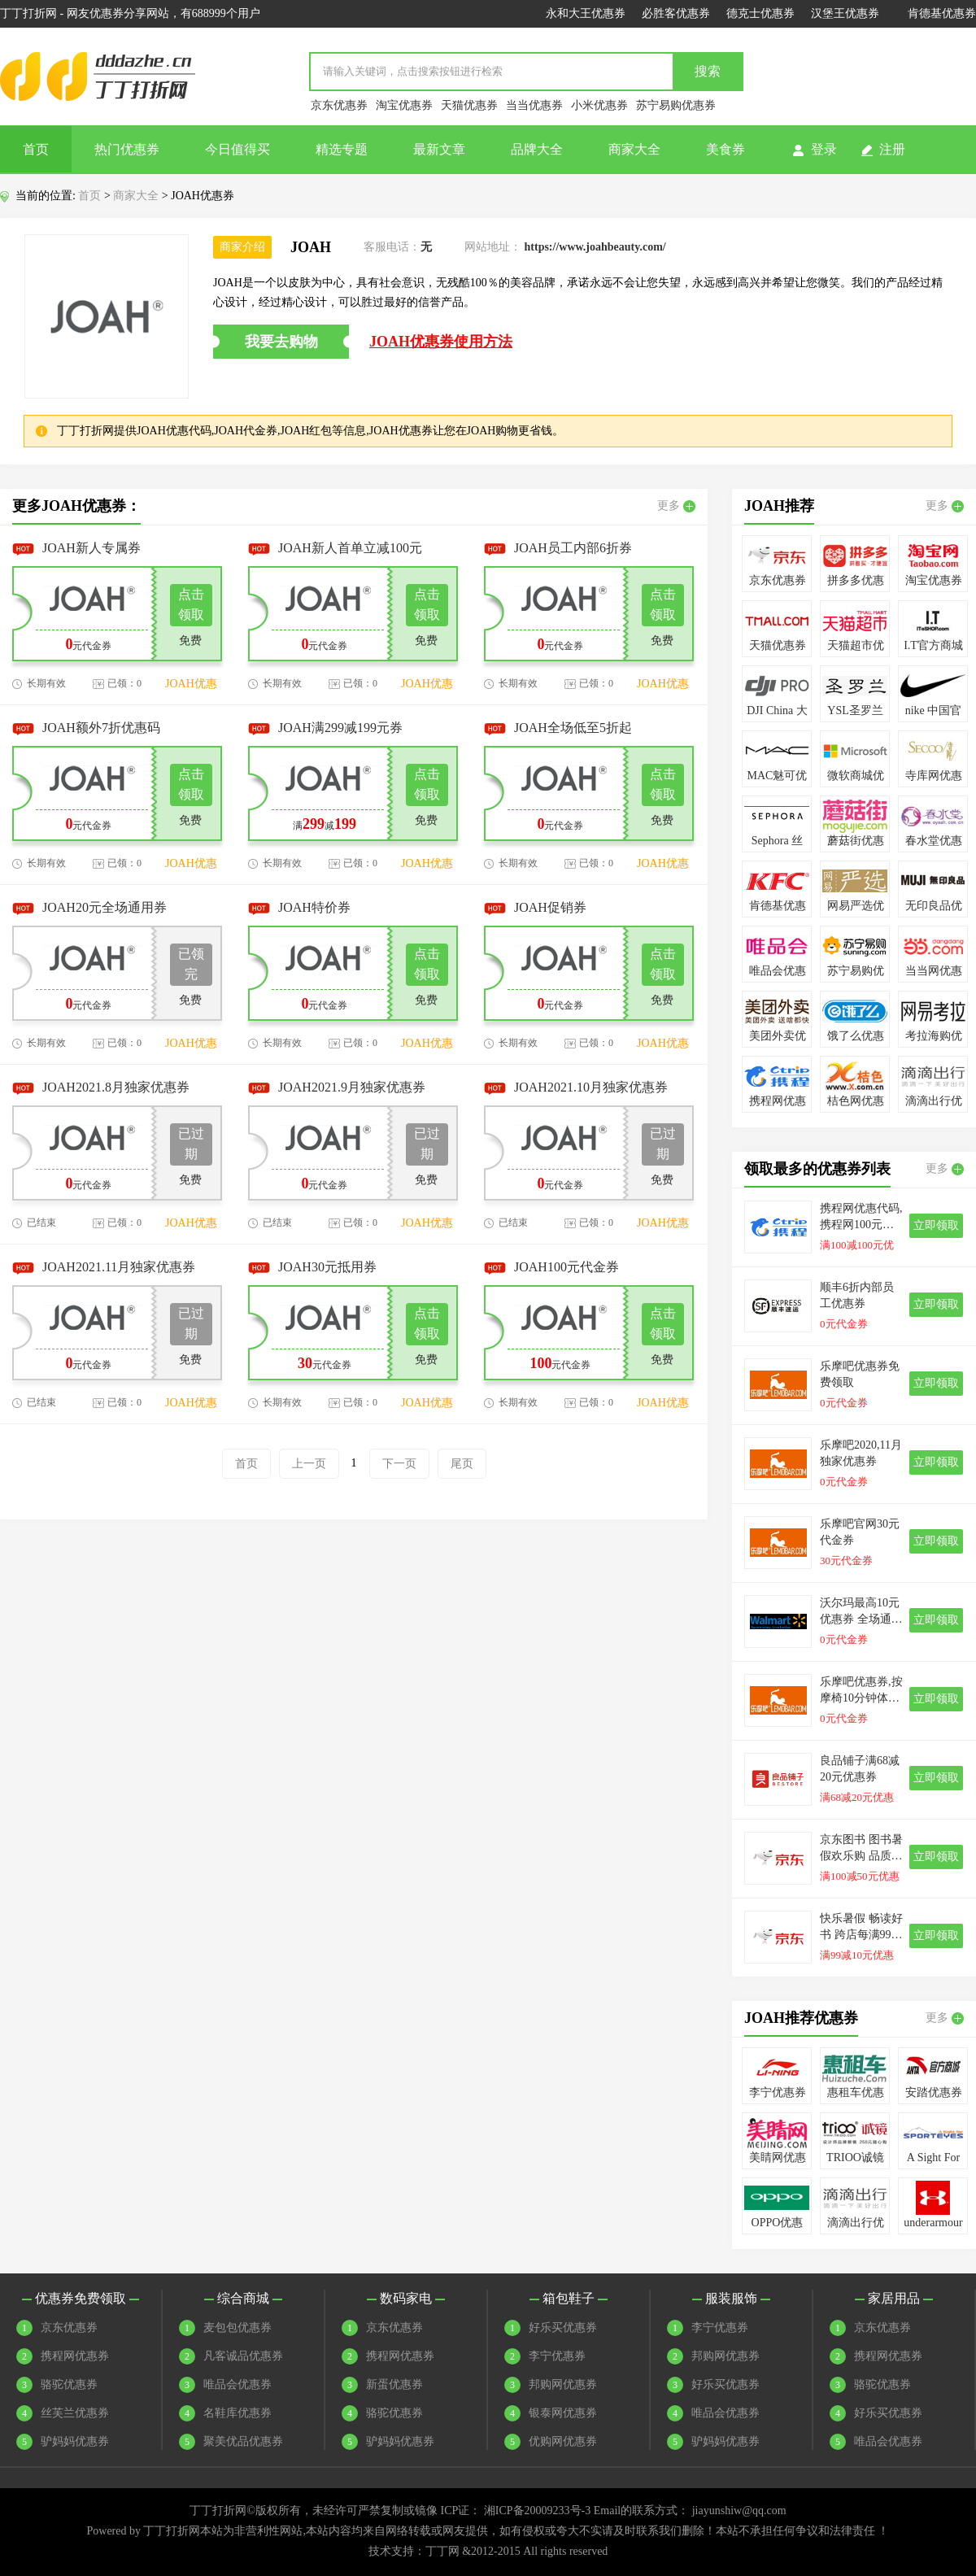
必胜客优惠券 (676, 13)
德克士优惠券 (760, 13)
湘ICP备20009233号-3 (537, 2510)
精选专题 (342, 149)
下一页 (399, 1464)
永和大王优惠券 (585, 13)
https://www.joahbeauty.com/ (595, 247)
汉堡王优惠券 (845, 13)
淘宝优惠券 (404, 105)
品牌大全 (537, 149)
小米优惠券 (599, 105)
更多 (676, 505)
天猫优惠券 (469, 105)
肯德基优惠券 (942, 13)
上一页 (309, 1464)
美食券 (725, 149)
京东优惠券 (339, 105)
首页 (36, 149)
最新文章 (439, 149)
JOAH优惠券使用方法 (440, 341)
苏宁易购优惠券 (676, 105)
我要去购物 (281, 341)
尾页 (462, 1464)
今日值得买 (237, 149)
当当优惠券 (534, 105)
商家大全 (634, 149)
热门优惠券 (126, 149)
